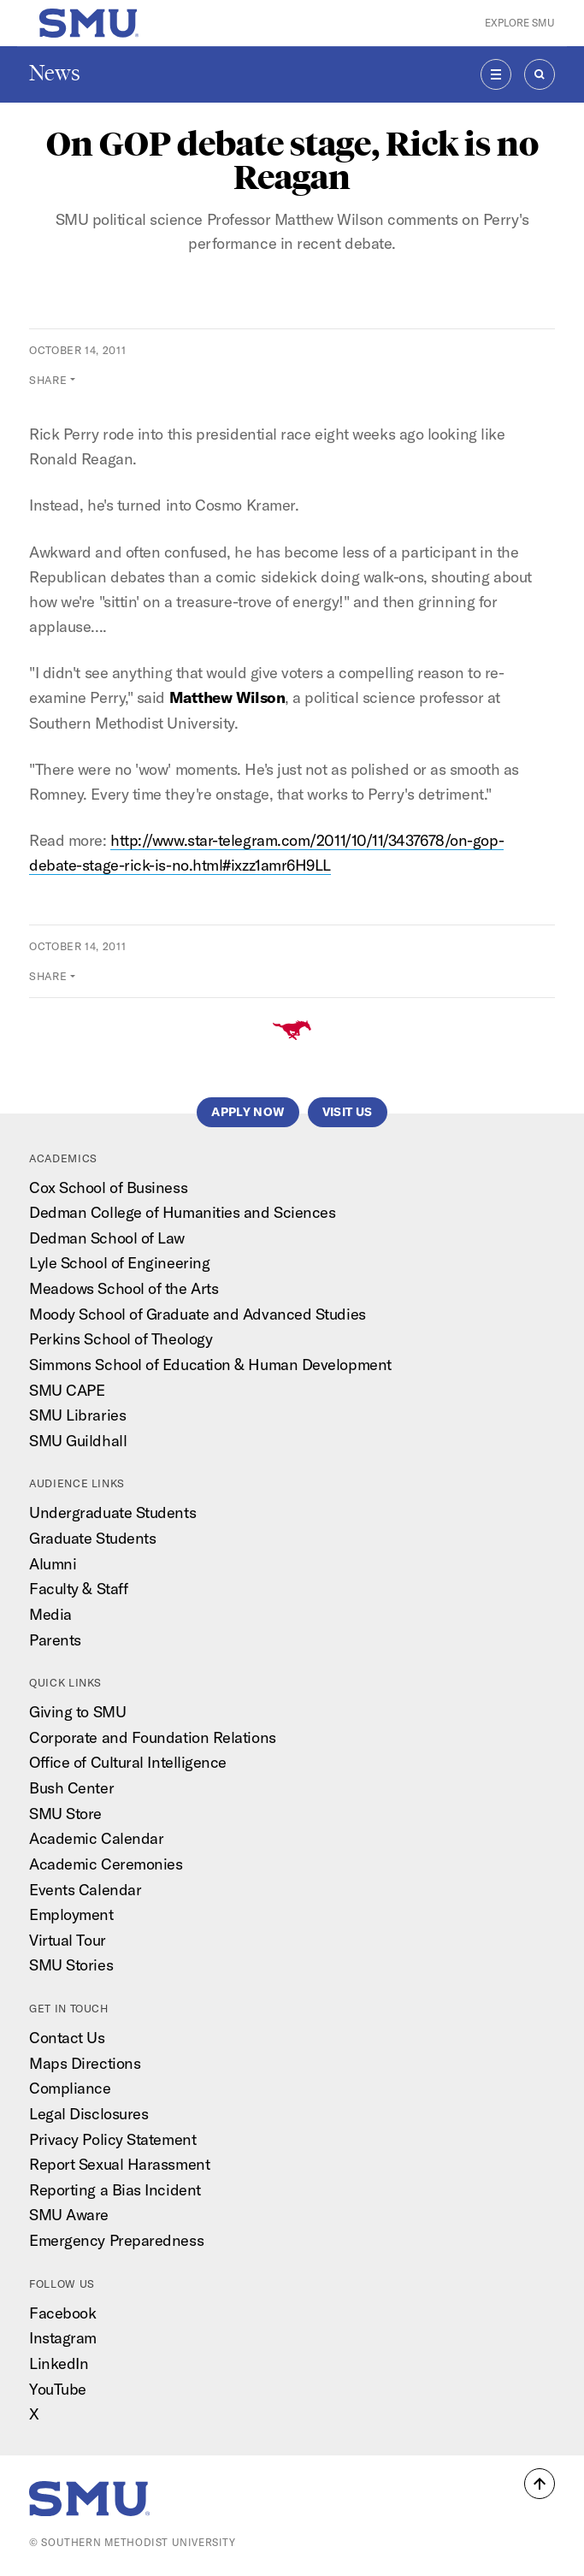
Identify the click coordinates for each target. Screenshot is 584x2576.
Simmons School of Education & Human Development (210, 1364)
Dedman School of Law (107, 1238)
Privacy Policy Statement (112, 2139)
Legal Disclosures (88, 2114)
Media (50, 1614)
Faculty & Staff (78, 1588)
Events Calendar (85, 1890)
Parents (55, 1640)
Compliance (69, 2088)
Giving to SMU (77, 1712)
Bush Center (71, 1788)
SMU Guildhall (78, 1440)
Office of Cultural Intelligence (128, 1762)
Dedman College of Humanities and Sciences (182, 1212)
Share (48, 380)
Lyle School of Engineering (119, 1263)
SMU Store (65, 1813)
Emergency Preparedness (116, 2240)
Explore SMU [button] (520, 22)
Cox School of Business (108, 1187)
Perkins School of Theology (120, 1339)
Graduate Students (92, 1538)
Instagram (63, 2338)
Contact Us (66, 2037)
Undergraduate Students (112, 1512)
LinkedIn (58, 2363)
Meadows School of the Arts (123, 1288)
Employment (71, 1914)
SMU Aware (69, 2214)
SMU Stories (71, 1965)
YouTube (57, 2389)
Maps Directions (84, 2063)
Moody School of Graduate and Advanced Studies (197, 1314)
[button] (539, 2483)
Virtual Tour (67, 1940)
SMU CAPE (66, 1390)
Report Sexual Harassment (119, 2164)
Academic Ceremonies (105, 1864)
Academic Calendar (96, 1838)
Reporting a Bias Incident (115, 2190)
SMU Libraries (77, 1415)
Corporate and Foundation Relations (152, 1737)
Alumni (52, 1564)
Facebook (62, 2313)
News (54, 73)
